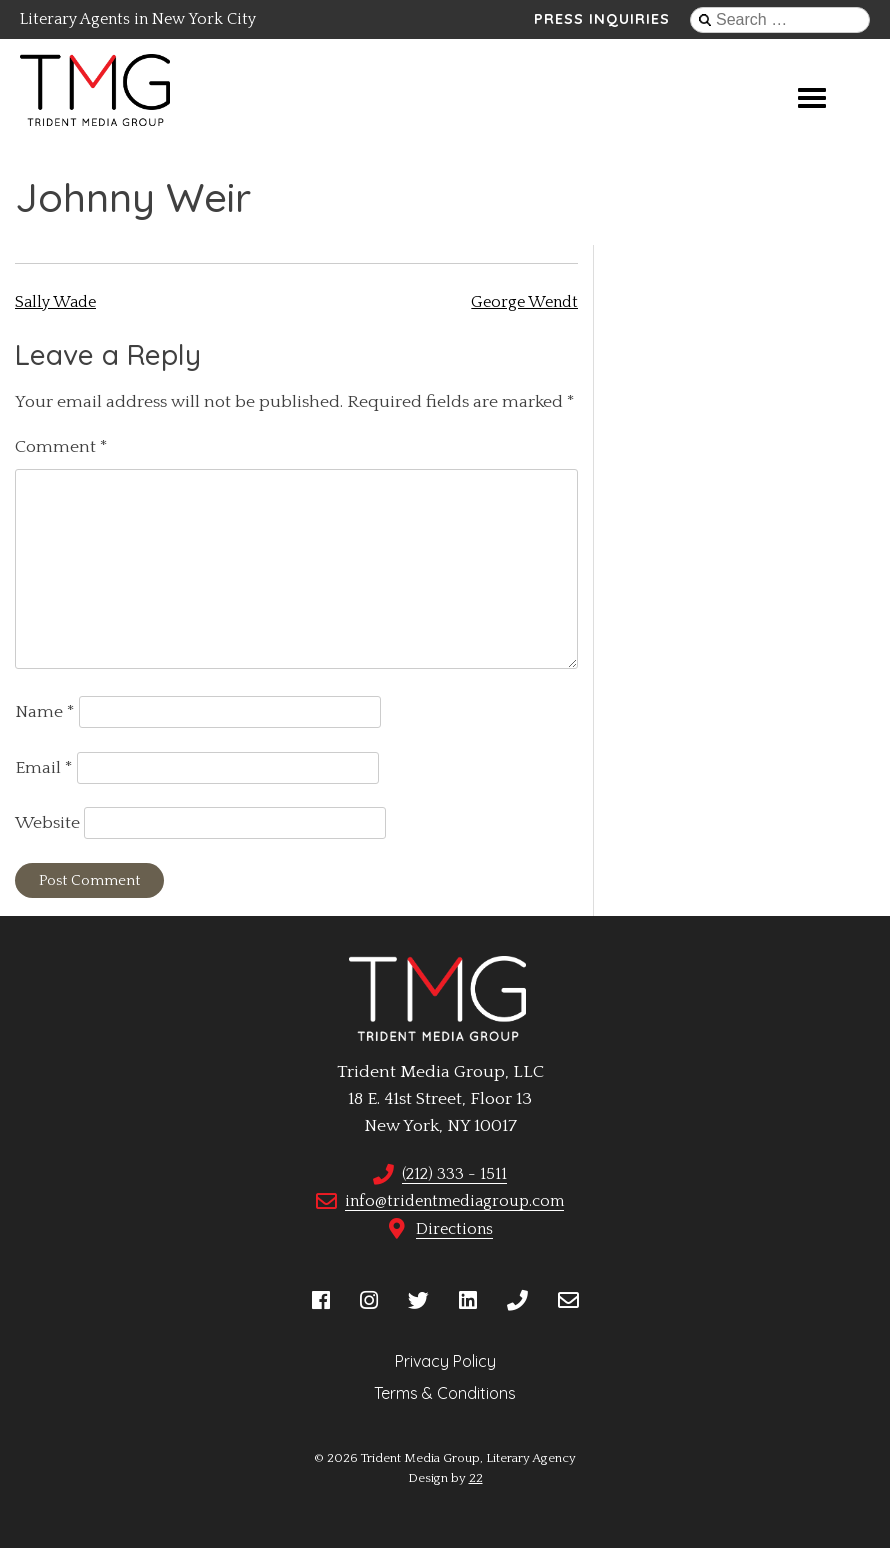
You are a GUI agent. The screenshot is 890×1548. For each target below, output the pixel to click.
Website (47, 823)
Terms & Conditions (445, 1393)
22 (476, 1478)
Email (44, 768)
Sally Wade (55, 302)
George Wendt (524, 302)
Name (45, 712)
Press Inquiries (602, 19)
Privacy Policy (445, 1361)
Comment (61, 447)
